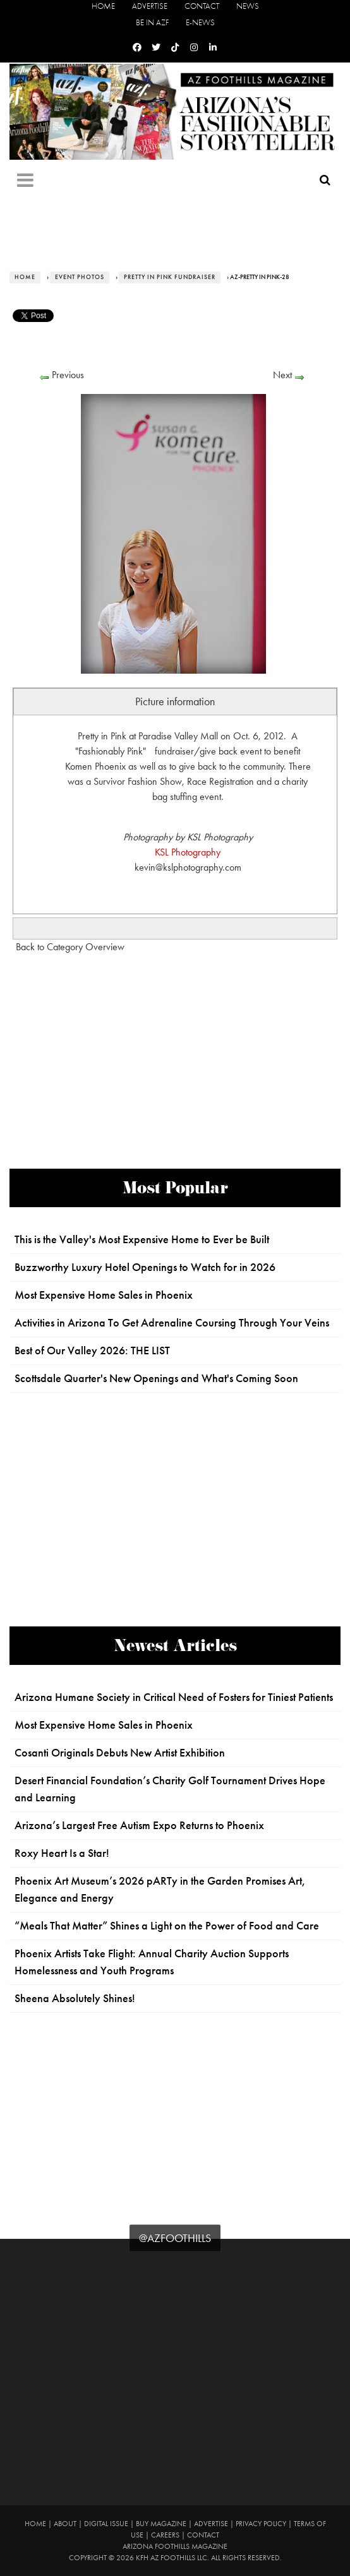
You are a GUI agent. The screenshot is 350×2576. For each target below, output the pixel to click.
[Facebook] (137, 47)
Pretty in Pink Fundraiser (169, 277)
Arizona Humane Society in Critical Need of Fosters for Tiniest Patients (174, 1697)
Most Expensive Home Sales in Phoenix (104, 1295)
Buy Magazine (161, 2523)
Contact (201, 6)
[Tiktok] (175, 47)
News (247, 6)
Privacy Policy (261, 2523)
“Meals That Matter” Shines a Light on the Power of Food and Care (167, 1926)
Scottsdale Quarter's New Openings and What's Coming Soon (156, 1378)
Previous (68, 375)
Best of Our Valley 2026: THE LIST (92, 1350)
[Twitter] (156, 47)
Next (282, 375)
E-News (200, 22)
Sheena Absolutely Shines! (75, 1998)
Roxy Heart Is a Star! (62, 1853)
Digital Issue (106, 2523)
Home (103, 6)
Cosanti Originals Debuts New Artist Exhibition (120, 1753)
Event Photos (79, 277)
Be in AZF (152, 22)
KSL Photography (187, 852)
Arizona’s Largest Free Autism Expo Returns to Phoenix (139, 1825)
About (65, 2523)
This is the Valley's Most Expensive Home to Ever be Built (142, 1239)
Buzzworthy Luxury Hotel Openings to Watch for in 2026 (145, 1267)
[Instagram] (194, 47)
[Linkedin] (213, 47)
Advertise (149, 6)
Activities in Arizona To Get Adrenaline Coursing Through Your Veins (172, 1323)
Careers (165, 2535)
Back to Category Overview (70, 947)
